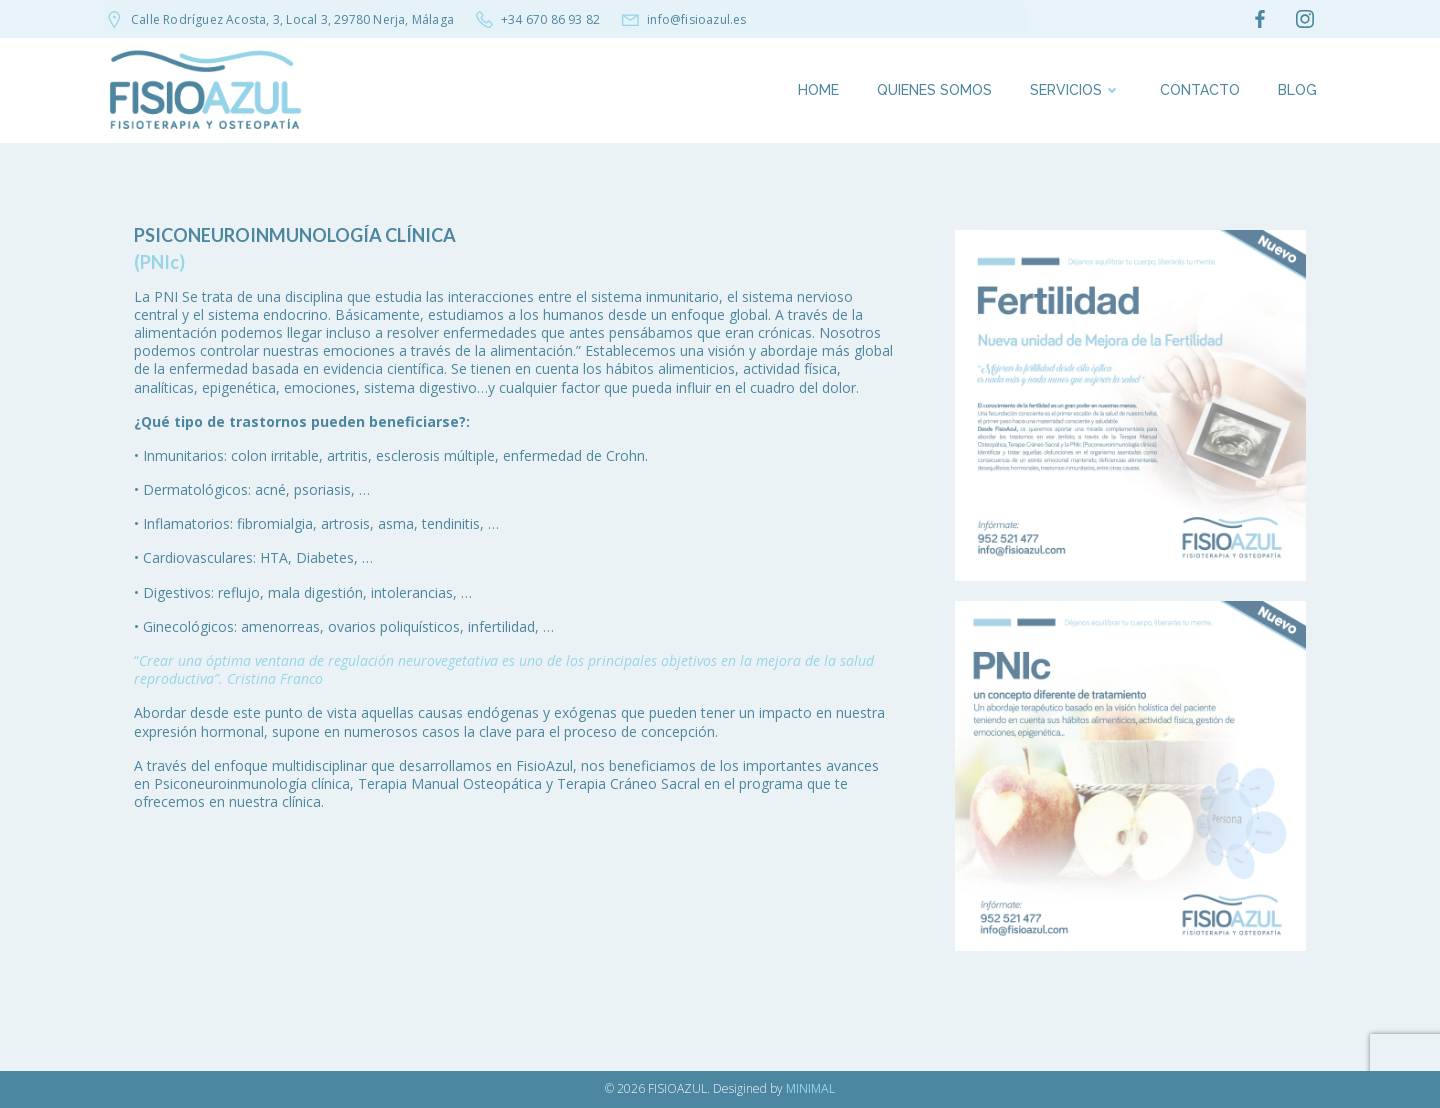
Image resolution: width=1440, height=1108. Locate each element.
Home (818, 90)
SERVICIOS (1076, 90)
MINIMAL (810, 1088)
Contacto (1200, 90)
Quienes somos (934, 90)
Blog (1297, 90)
